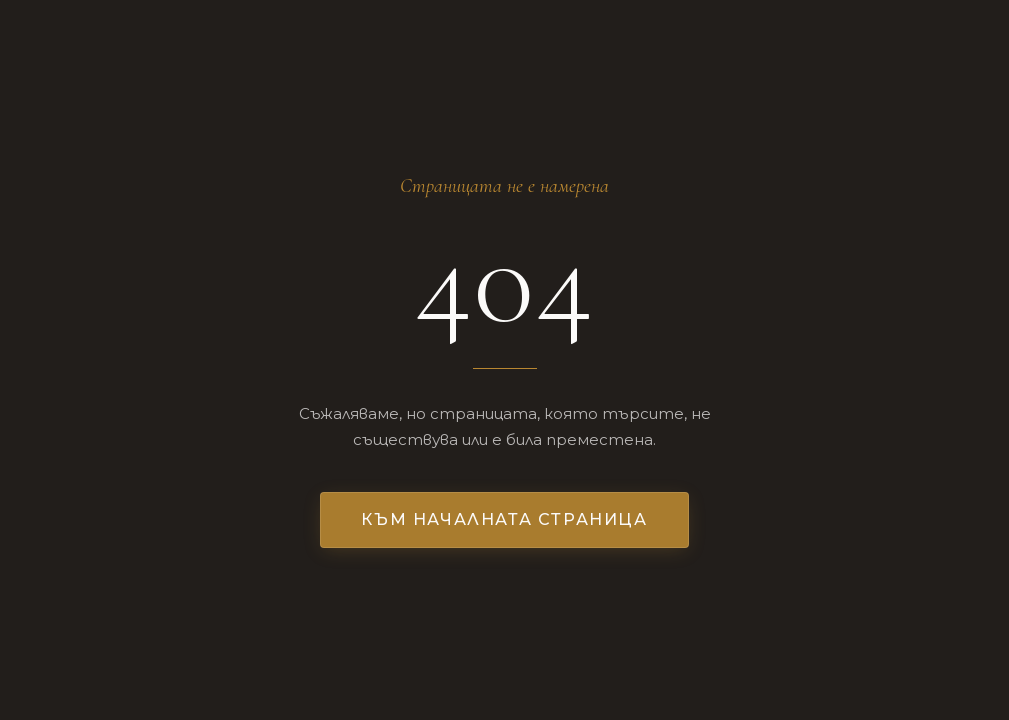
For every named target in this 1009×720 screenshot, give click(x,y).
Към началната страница (504, 519)
